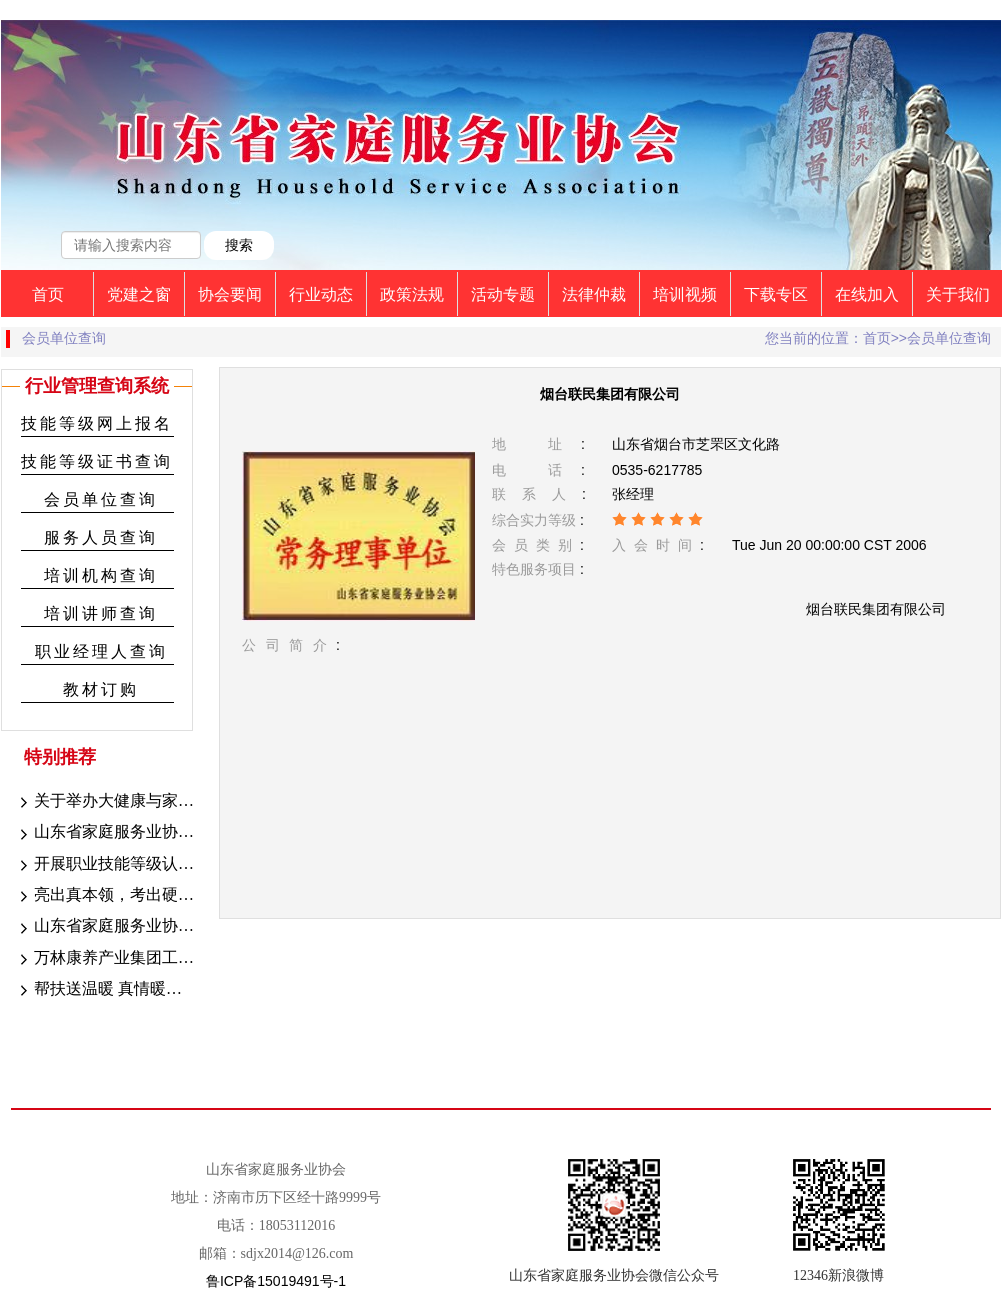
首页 (48, 294)
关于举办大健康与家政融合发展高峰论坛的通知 (105, 802)
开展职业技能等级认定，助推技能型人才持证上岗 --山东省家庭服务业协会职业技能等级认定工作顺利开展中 (105, 865)
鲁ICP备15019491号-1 (276, 1281)
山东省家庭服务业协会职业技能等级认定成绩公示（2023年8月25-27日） (105, 833)
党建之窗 (139, 294)
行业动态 (321, 294)
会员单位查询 (101, 499)
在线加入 (867, 294)
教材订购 (101, 689)
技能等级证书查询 (97, 461)
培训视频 (685, 294)
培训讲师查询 (101, 613)
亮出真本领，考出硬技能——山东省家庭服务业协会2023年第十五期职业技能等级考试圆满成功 (105, 896)
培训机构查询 (101, 575)
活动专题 (503, 294)
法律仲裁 (594, 294)
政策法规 (412, 294)
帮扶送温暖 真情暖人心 (105, 990)
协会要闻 (230, 294)
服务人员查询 (101, 537)
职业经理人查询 (101, 651)
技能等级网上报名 (97, 423)
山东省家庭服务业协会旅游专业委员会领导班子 (105, 927)
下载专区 (776, 294)
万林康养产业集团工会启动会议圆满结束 (105, 959)
